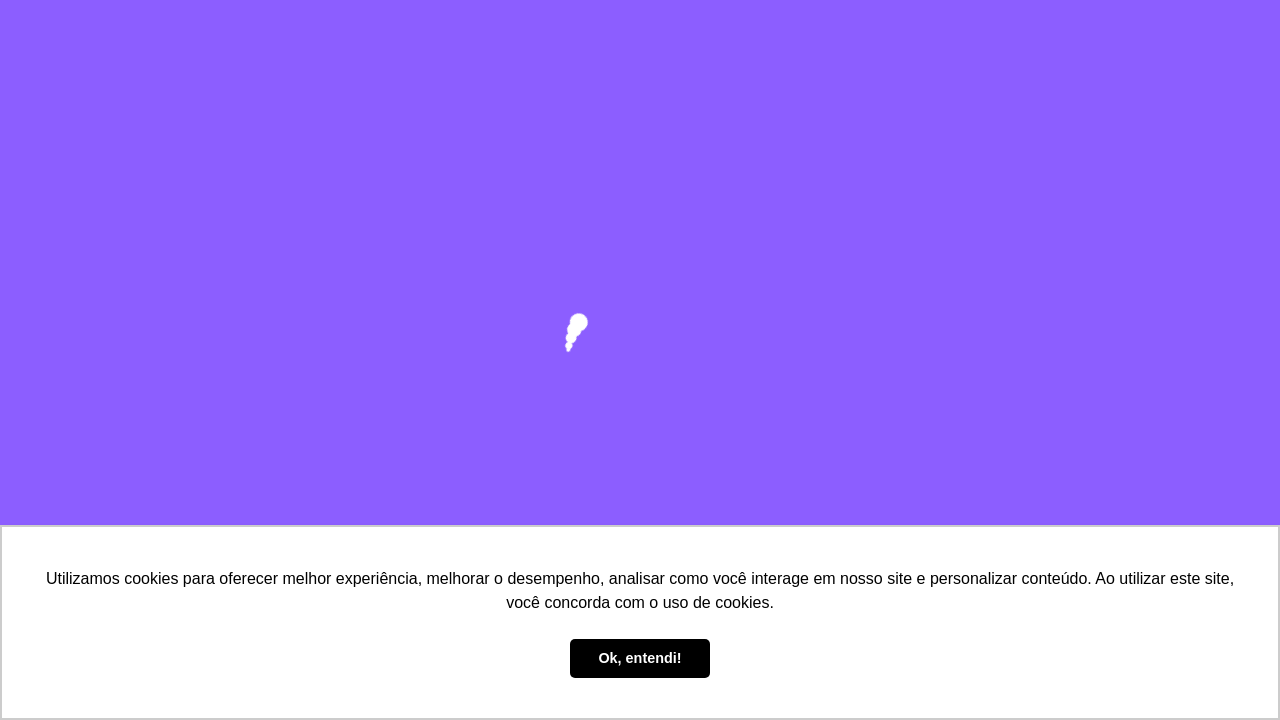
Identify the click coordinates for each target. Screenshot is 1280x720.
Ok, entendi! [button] (639, 658)
